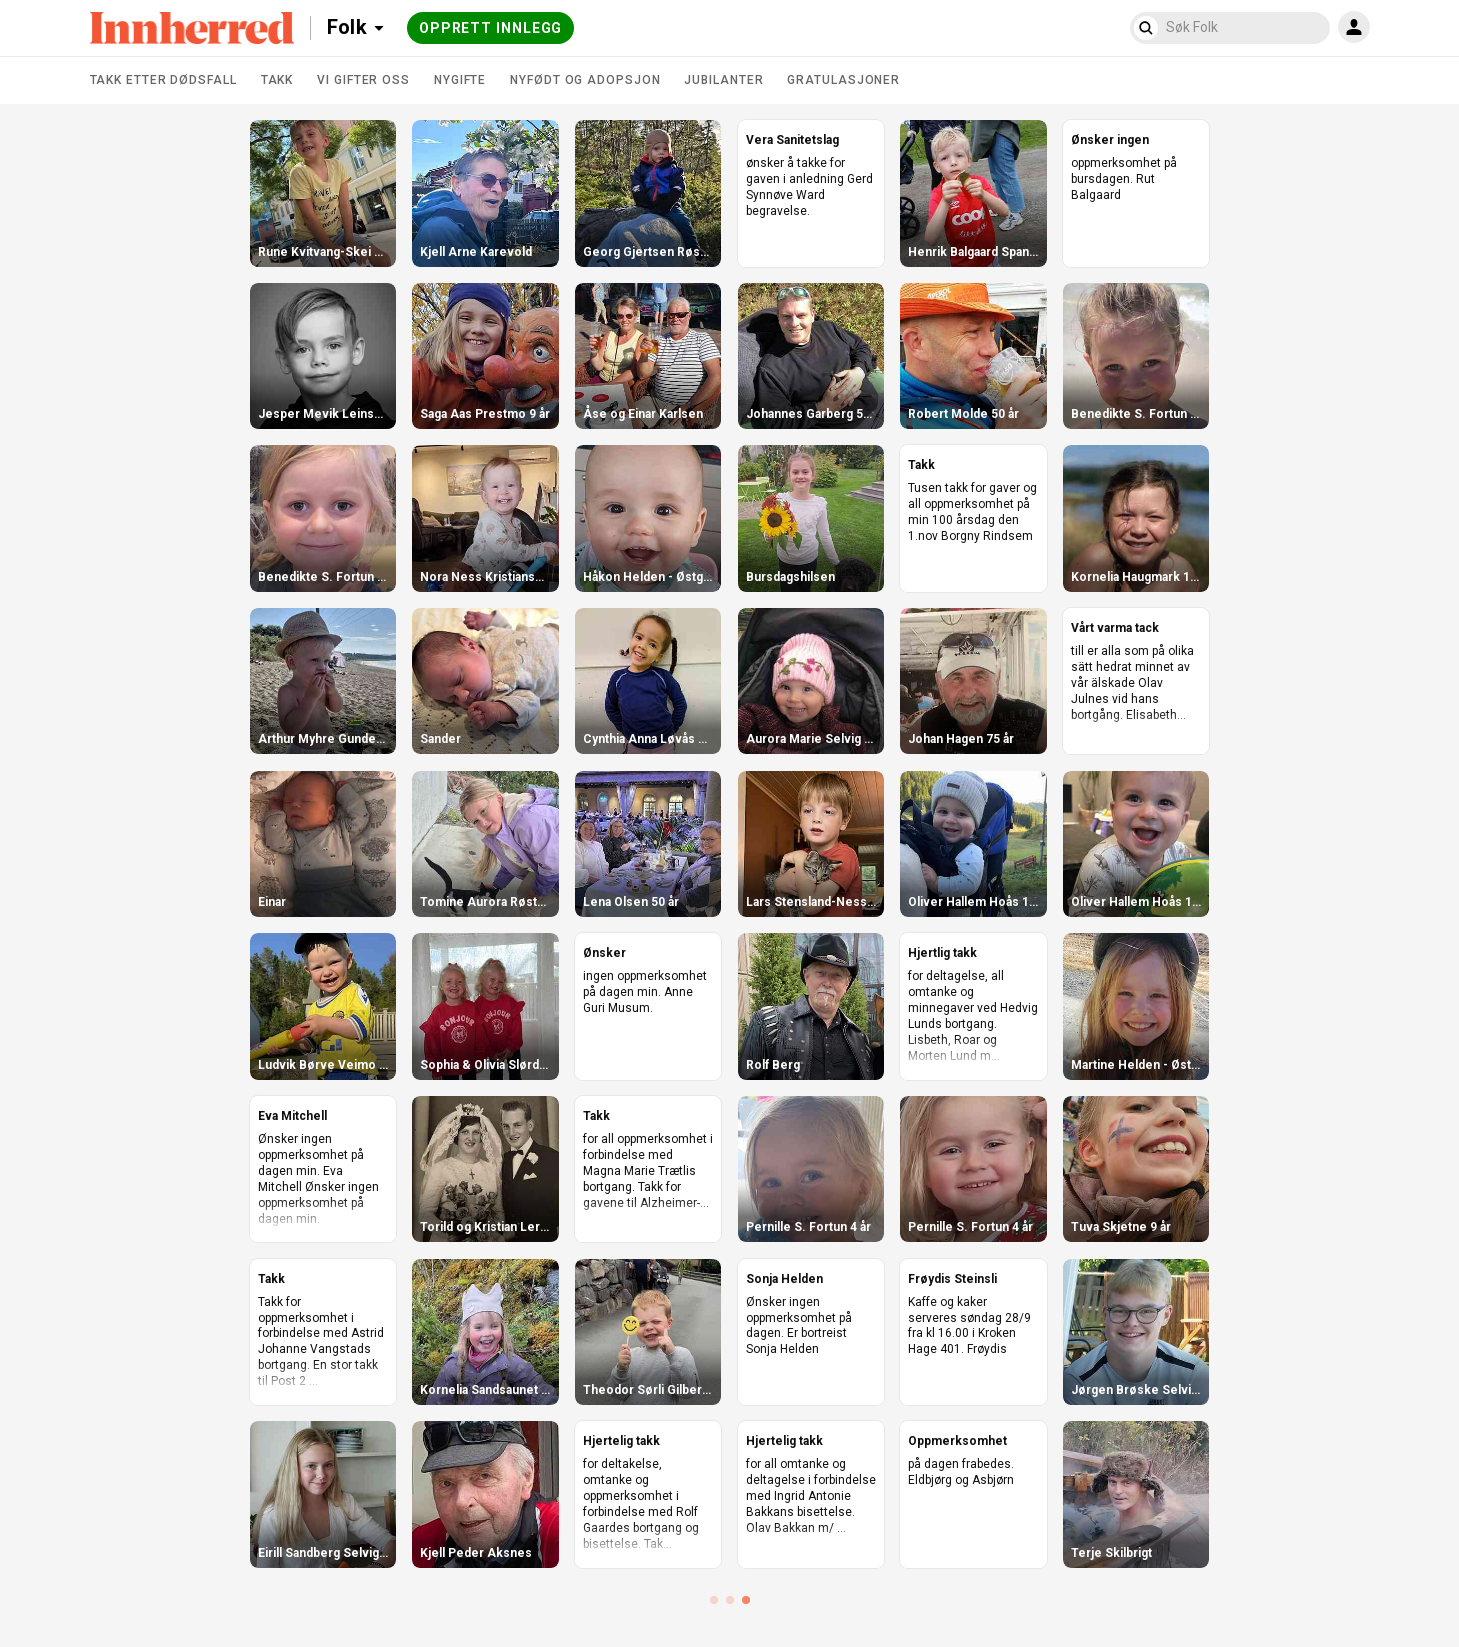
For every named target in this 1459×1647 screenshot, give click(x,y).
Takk (277, 80)
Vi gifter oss (363, 80)
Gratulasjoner (843, 80)
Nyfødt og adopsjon (585, 80)
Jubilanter (723, 80)
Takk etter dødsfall (163, 80)
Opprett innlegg (491, 28)
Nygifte (460, 80)
